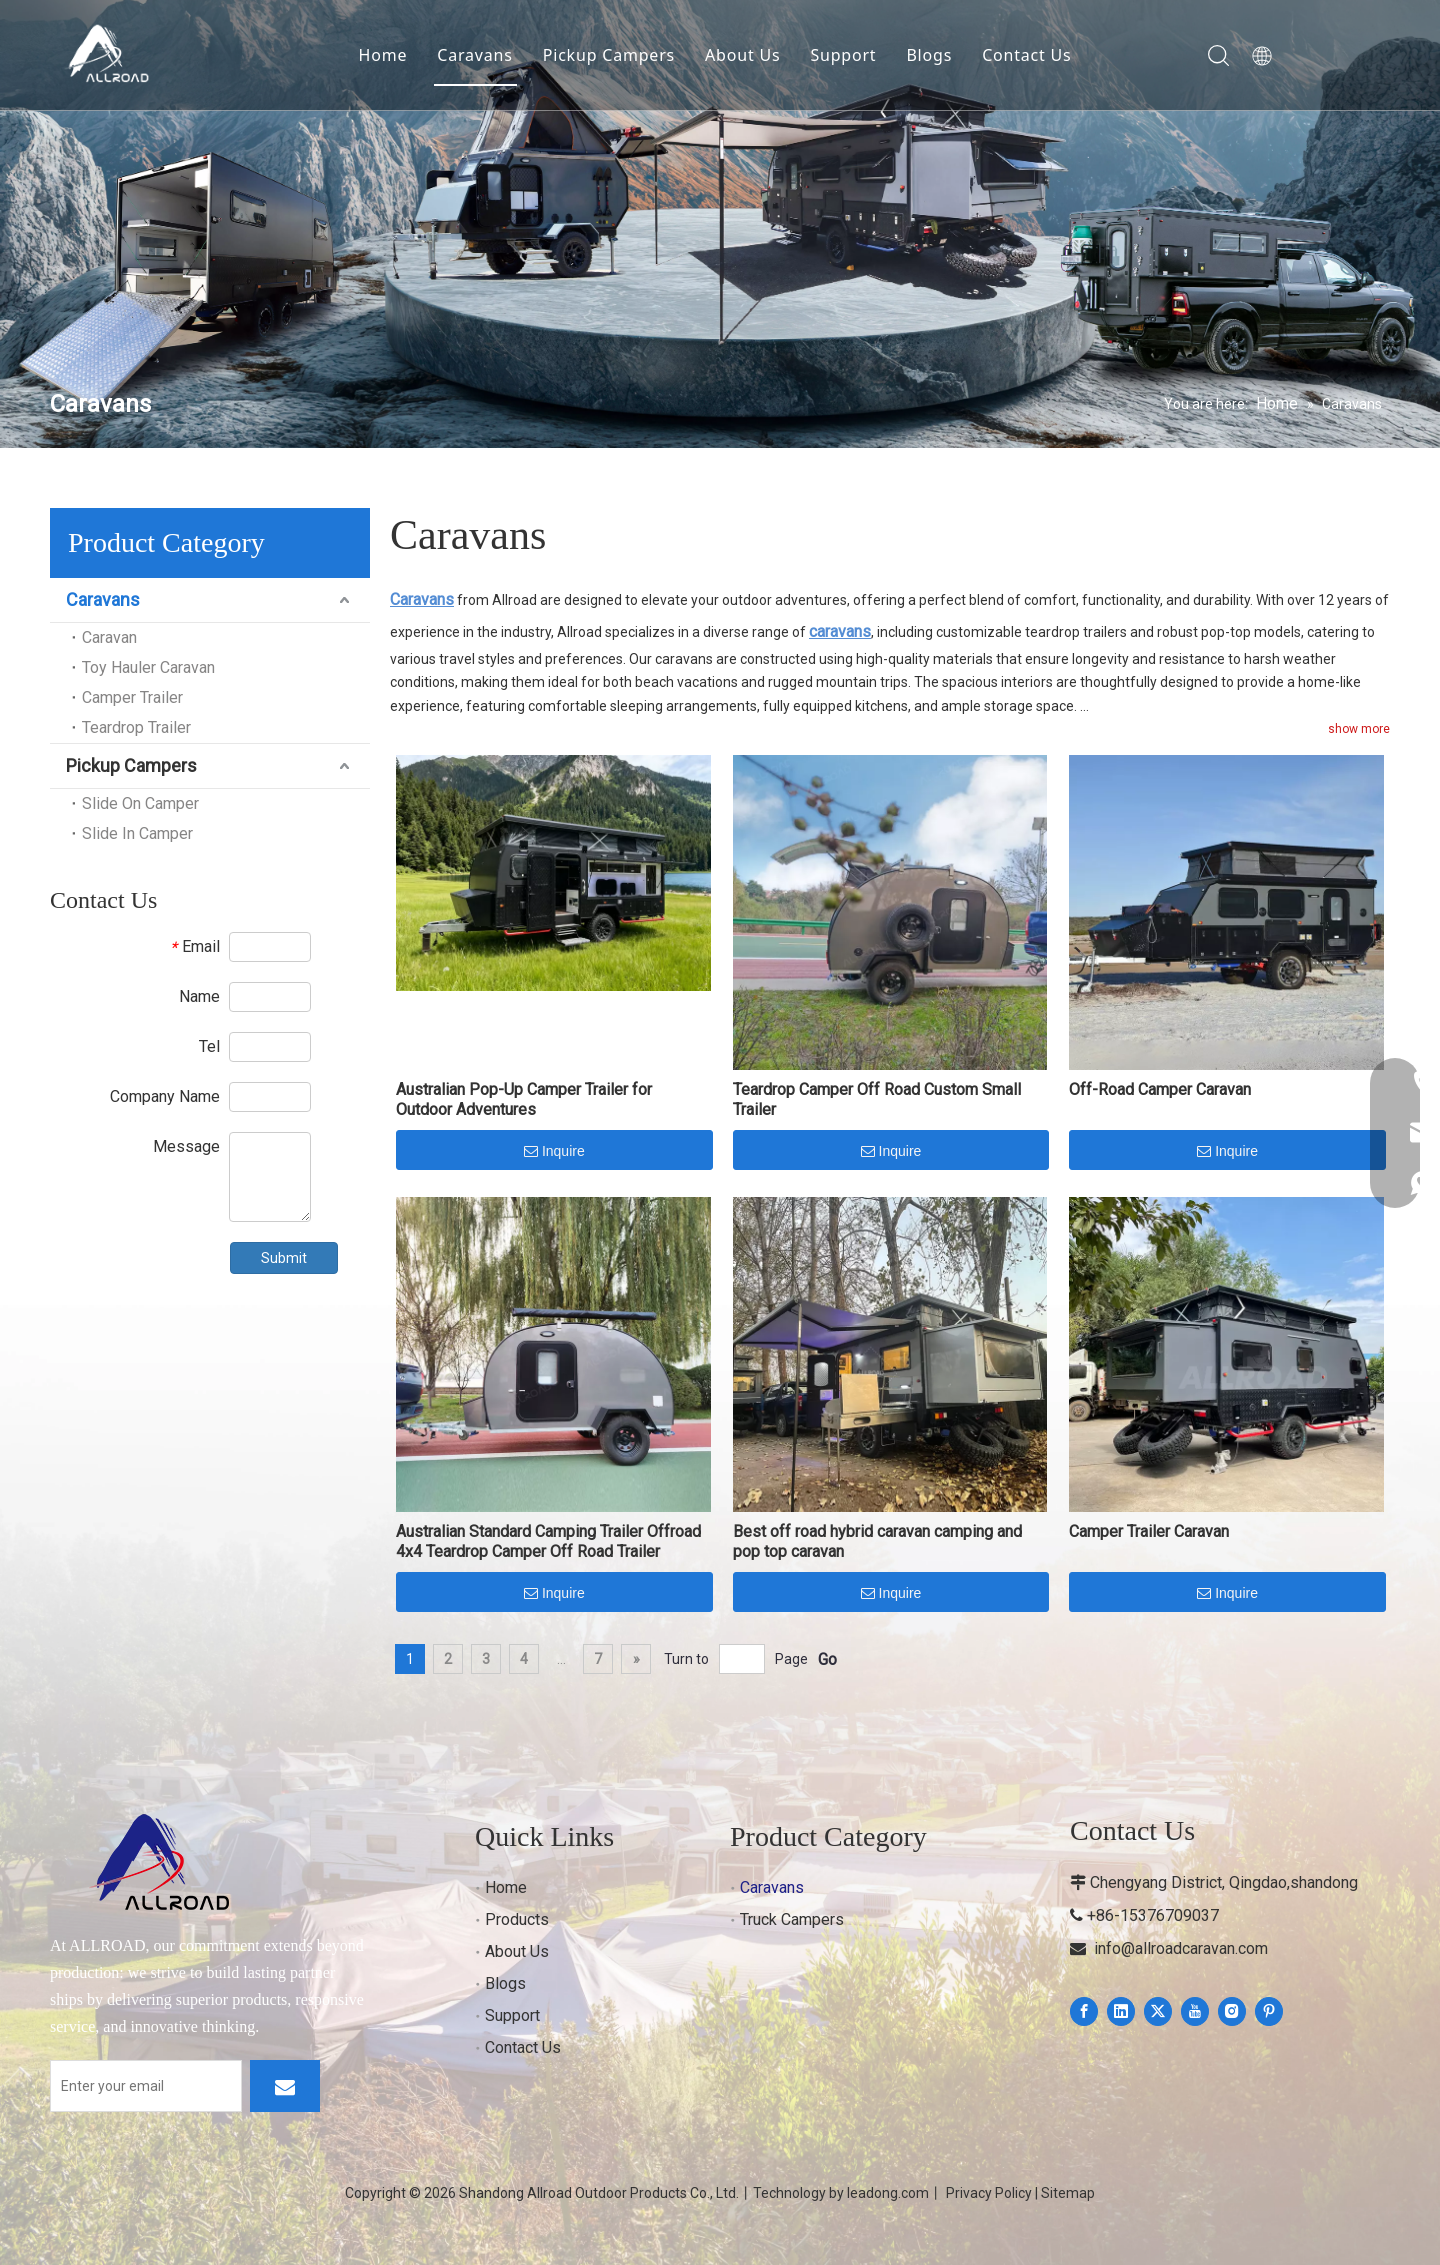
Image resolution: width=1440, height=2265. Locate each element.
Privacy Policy (989, 2193)
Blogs (929, 55)
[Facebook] (1084, 2011)
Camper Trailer (132, 697)
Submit (284, 1258)
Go (827, 1659)
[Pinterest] (1269, 2011)
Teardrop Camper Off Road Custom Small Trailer (877, 1099)
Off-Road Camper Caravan (1160, 1089)
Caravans (474, 55)
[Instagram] (1232, 2011)
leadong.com (888, 2193)
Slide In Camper (137, 833)
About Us (742, 55)
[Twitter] (1158, 2011)
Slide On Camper (140, 803)
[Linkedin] (1121, 2011)
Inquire (554, 1152)
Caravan (109, 637)
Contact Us (1026, 55)
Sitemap (1068, 2193)
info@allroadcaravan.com (1181, 1948)
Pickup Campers (609, 55)
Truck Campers (792, 1919)
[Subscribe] (285, 2086)
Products (517, 1919)
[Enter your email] (146, 2086)
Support (843, 55)
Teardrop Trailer (136, 727)
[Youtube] (1195, 2011)
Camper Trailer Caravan (1149, 1531)
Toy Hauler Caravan (148, 667)
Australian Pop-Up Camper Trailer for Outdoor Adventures (524, 1099)
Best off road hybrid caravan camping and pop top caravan (877, 1541)
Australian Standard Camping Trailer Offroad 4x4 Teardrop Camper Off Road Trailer (548, 1541)
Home (383, 55)
